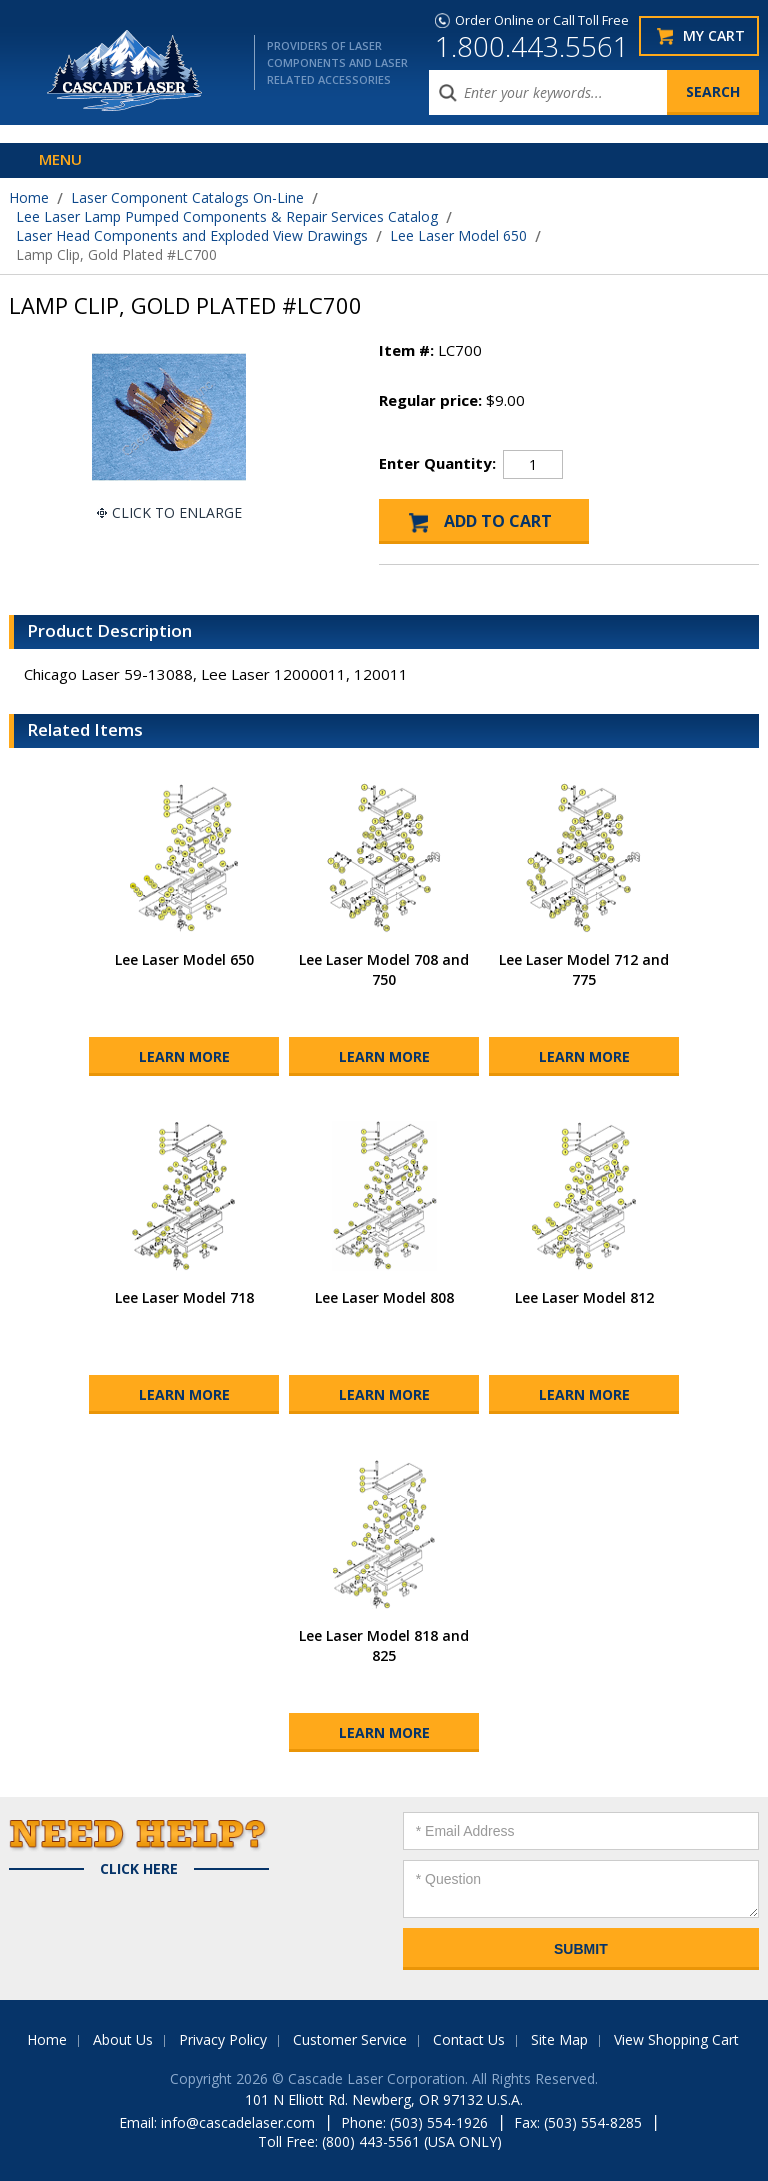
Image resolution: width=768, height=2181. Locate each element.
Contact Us (469, 2039)
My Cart (714, 35)
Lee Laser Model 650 (458, 235)
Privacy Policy (223, 2039)
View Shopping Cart (676, 2039)
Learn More (184, 1056)
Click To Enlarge (177, 512)
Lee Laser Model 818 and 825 (384, 1645)
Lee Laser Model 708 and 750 (384, 969)
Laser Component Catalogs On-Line (187, 197)
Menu (60, 159)
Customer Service (350, 2039)
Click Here (139, 1869)
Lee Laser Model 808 (384, 1297)
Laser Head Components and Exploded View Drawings (192, 235)
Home (29, 197)
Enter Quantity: (437, 463)
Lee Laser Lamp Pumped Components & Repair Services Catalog (227, 216)
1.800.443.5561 (532, 46)
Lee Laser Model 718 (184, 1297)
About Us (123, 2039)
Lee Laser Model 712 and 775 (584, 969)
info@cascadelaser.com (238, 2122)
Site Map (559, 2039)
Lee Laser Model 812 (584, 1297)
